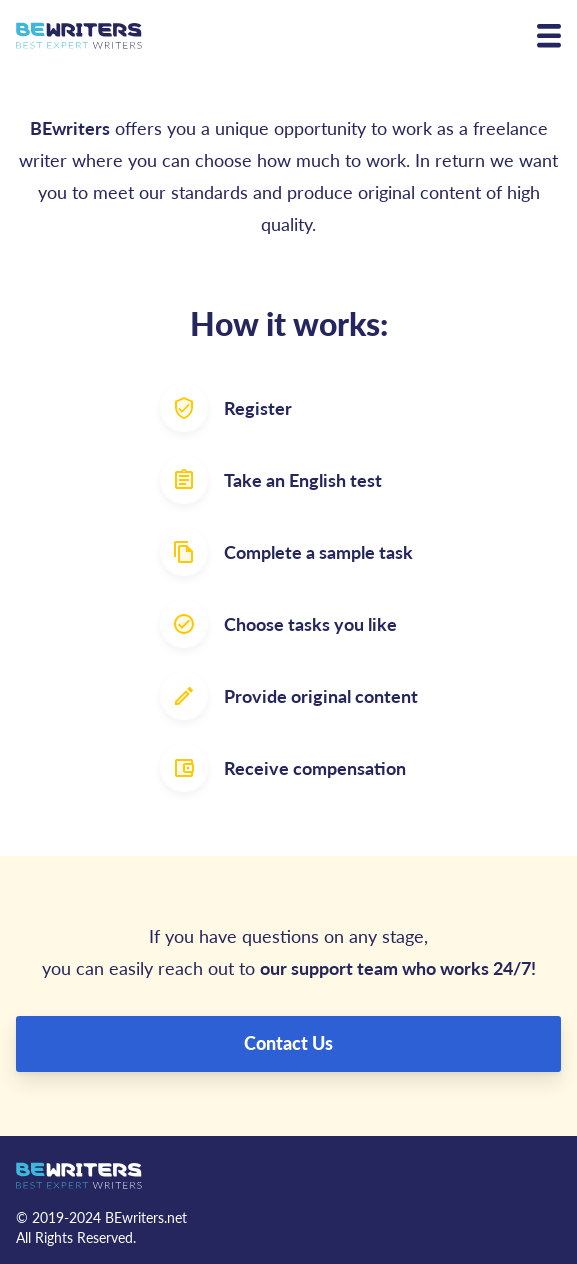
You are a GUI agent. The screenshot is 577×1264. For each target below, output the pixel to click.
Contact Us (288, 1043)
